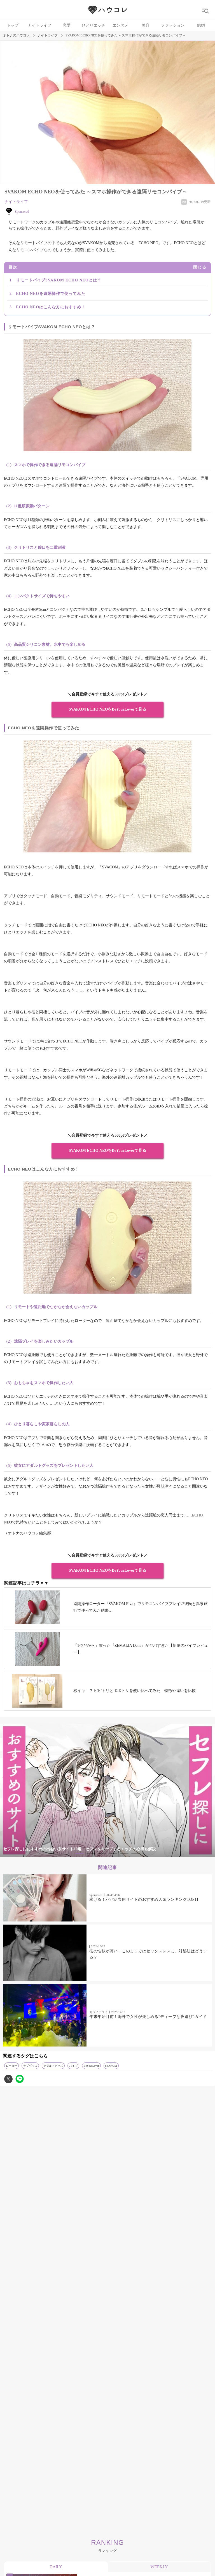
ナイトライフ (39, 25)
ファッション (172, 25)
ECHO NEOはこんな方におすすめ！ (50, 307)
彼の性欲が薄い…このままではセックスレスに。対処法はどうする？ (148, 1954)
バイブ (73, 2065)
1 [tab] (79, 1853)
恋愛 (67, 25)
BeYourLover (91, 2065)
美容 (145, 25)
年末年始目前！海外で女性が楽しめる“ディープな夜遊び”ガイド (148, 2017)
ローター (11, 2065)
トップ (12, 25)
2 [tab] (91, 1853)
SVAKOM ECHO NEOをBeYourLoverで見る (107, 709)
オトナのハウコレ (16, 35)
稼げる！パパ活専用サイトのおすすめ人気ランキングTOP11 (143, 1899)
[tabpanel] (107, 1790)
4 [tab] (113, 1853)
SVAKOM (111, 2065)
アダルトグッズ (53, 2065)
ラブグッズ (30, 2065)
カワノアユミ (98, 2012)
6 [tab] (135, 1853)
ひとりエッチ (93, 25)
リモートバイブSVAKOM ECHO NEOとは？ (58, 280)
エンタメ (120, 25)
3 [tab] (102, 1853)
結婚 (201, 25)
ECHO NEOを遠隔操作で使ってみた (50, 294)
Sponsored (95, 1895)
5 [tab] (124, 1853)
